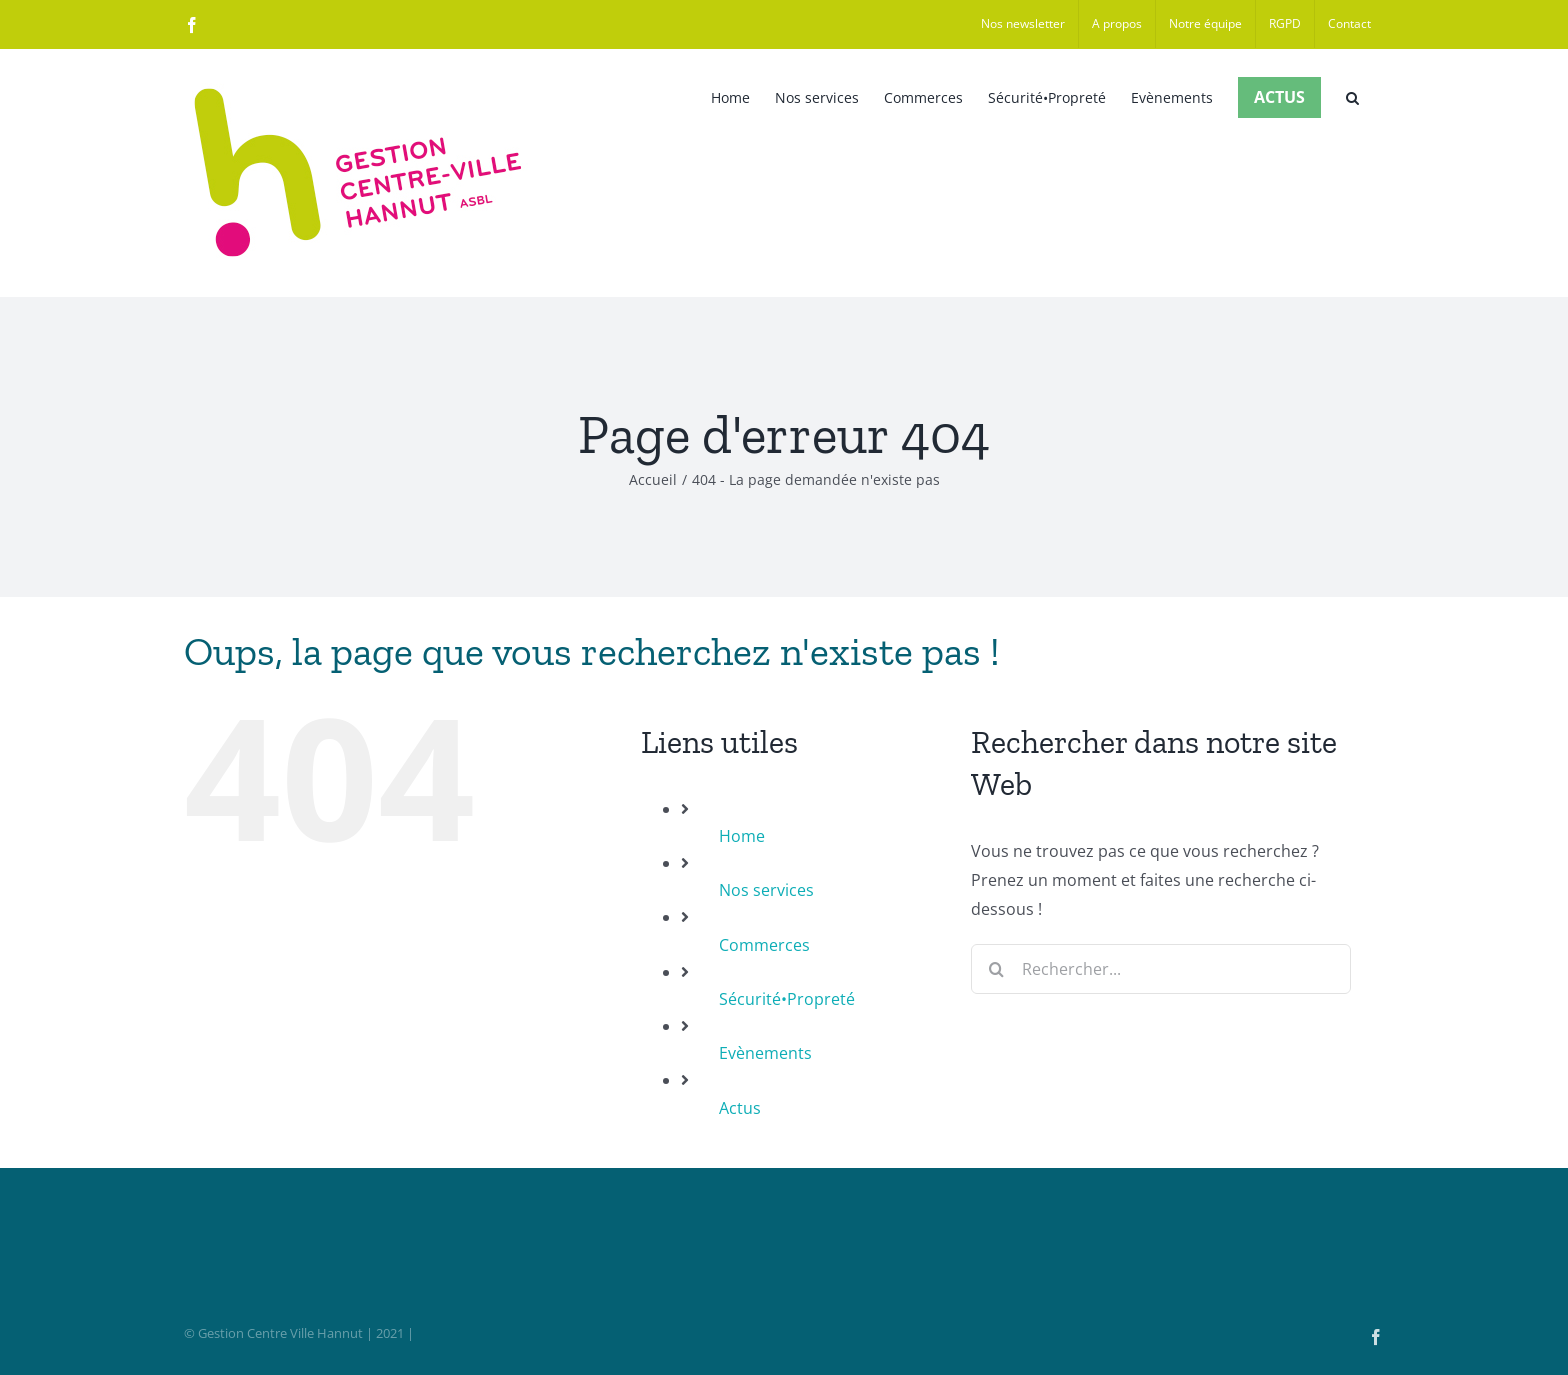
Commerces (764, 945)
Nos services (766, 890)
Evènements (765, 1053)
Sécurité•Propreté (787, 999)
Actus (740, 1108)
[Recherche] (996, 969)
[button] (1352, 96)
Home (742, 836)
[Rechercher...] (1161, 969)
